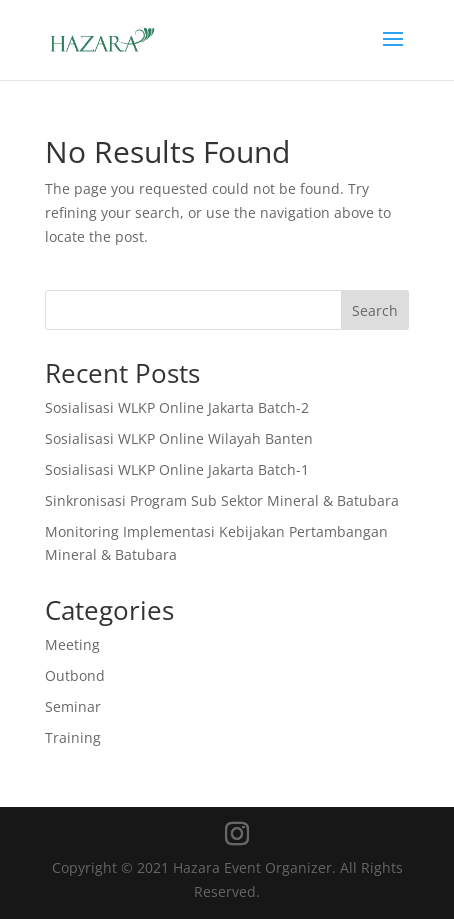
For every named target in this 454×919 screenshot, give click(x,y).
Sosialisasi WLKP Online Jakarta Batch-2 (177, 407)
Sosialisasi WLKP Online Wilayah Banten (179, 438)
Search (375, 310)
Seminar (73, 706)
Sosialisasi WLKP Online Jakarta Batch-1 (177, 469)
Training (73, 737)
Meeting (72, 644)
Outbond (75, 675)
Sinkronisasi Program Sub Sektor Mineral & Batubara (222, 500)
